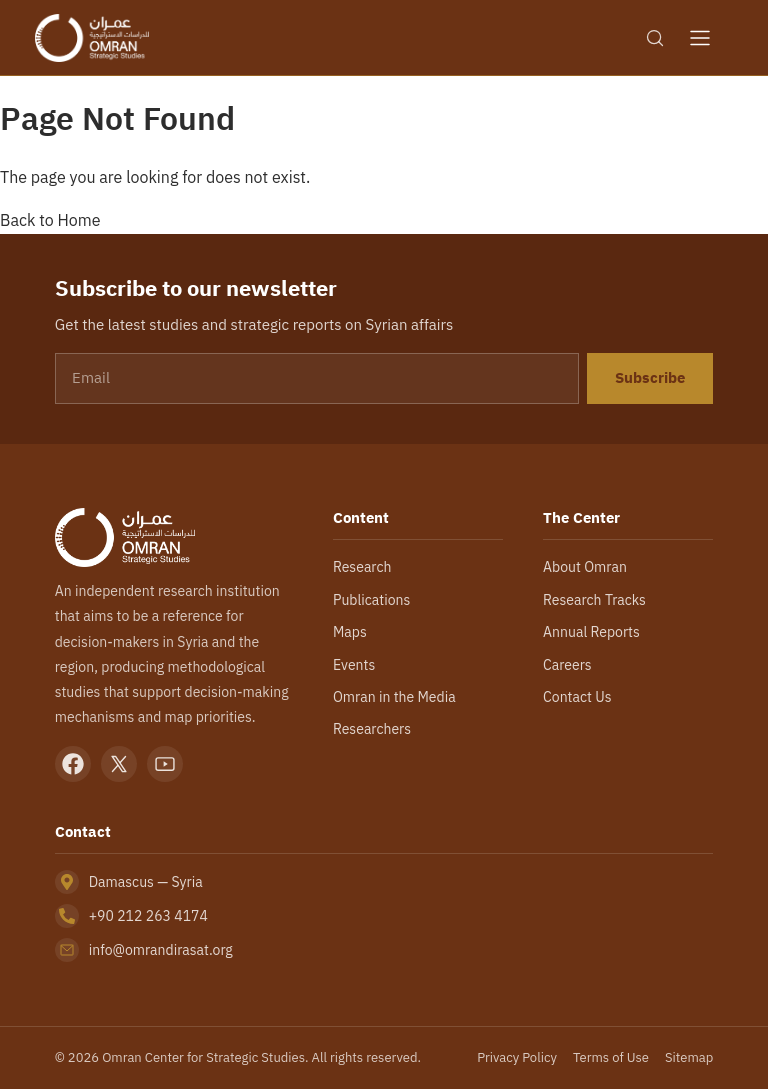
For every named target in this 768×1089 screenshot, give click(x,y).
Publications (371, 600)
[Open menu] (700, 38)
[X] (119, 764)
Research (362, 567)
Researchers (372, 729)
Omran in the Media (394, 697)
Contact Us (577, 697)
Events (354, 665)
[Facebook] (73, 764)
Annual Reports (591, 632)
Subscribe (650, 378)
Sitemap (689, 1057)
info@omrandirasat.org (161, 950)
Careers (567, 665)
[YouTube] (165, 764)
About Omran (585, 567)
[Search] (655, 38)
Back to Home (50, 220)
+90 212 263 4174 (148, 916)
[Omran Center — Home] (92, 38)
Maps (350, 632)
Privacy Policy (517, 1057)
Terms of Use (611, 1057)
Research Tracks (594, 600)
